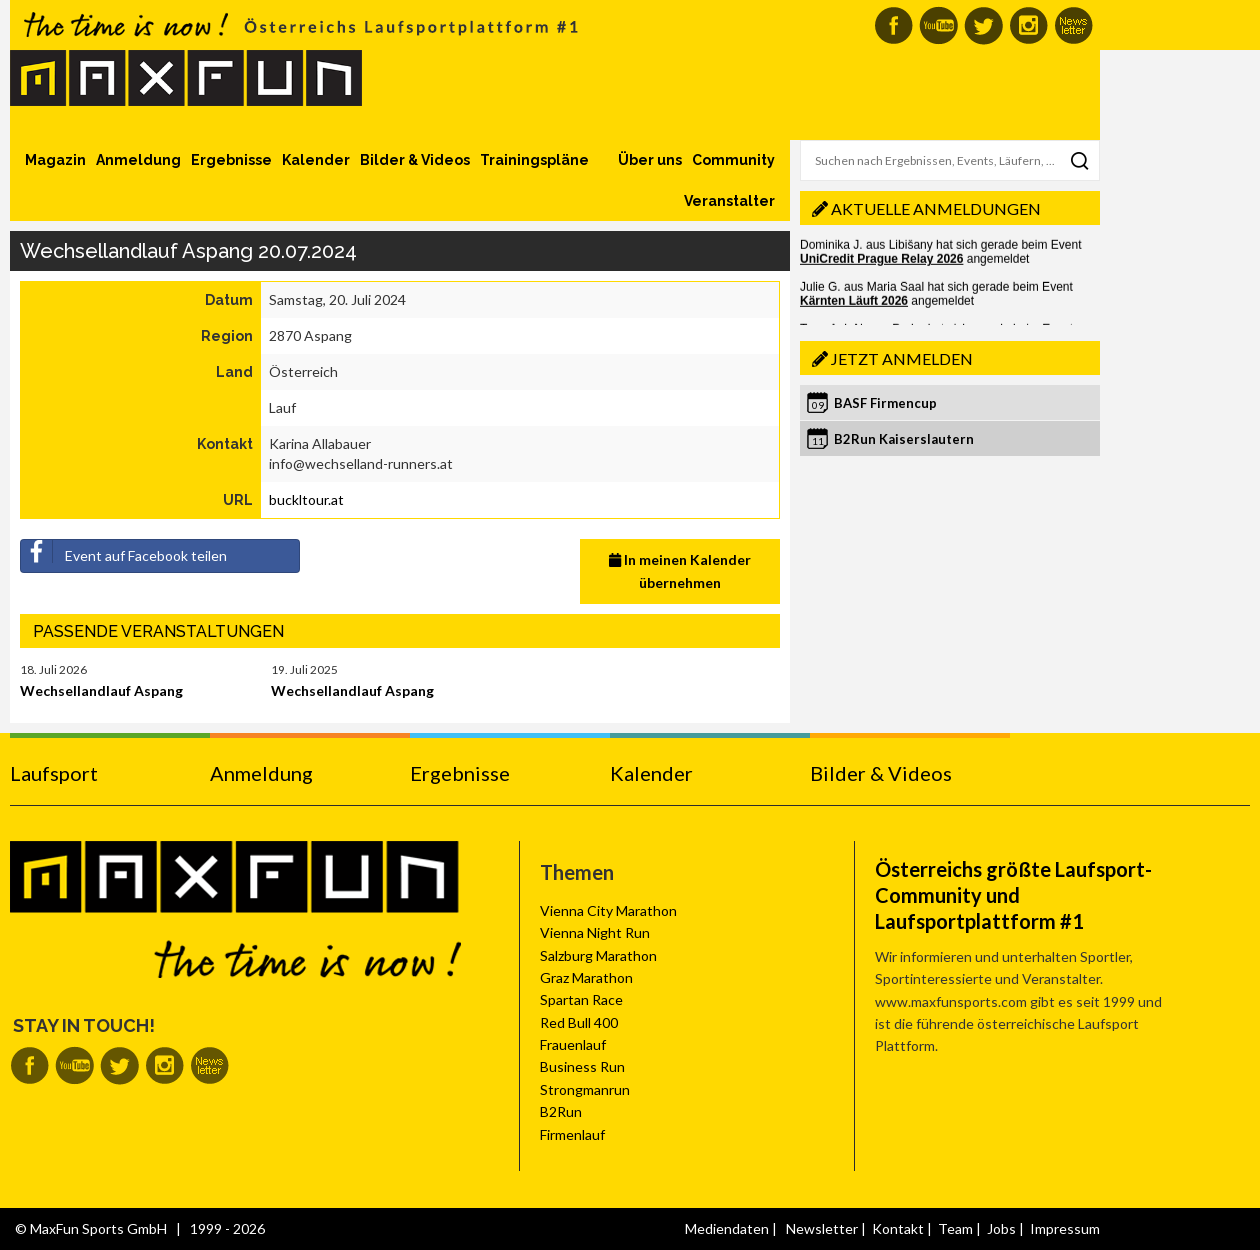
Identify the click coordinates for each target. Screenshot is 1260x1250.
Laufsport (54, 773)
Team (955, 1228)
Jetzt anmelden (902, 358)
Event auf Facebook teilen (124, 552)
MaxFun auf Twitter (983, 25)
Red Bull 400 (579, 1022)
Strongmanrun (585, 1089)
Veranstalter (729, 201)
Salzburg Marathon (598, 955)
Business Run (582, 1066)
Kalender (316, 160)
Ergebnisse (231, 160)
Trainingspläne (534, 160)
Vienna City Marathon (608, 910)
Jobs (1001, 1228)
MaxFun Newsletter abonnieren (1073, 25)
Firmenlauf (572, 1134)
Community (733, 160)
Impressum (1065, 1228)
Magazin (55, 160)
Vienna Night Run (595, 932)
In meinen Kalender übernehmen (680, 570)
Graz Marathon (586, 977)
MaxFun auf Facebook (893, 25)
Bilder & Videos (415, 160)
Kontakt (898, 1228)
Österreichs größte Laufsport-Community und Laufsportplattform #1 (1013, 895)
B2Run (561, 1111)
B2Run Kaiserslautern (904, 439)
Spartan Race (581, 999)
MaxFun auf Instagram (1028, 25)
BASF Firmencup (885, 403)
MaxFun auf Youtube (938, 25)
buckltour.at (306, 499)
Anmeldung (138, 160)
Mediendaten (727, 1228)
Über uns (650, 160)
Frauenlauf (573, 1044)
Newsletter (822, 1228)
